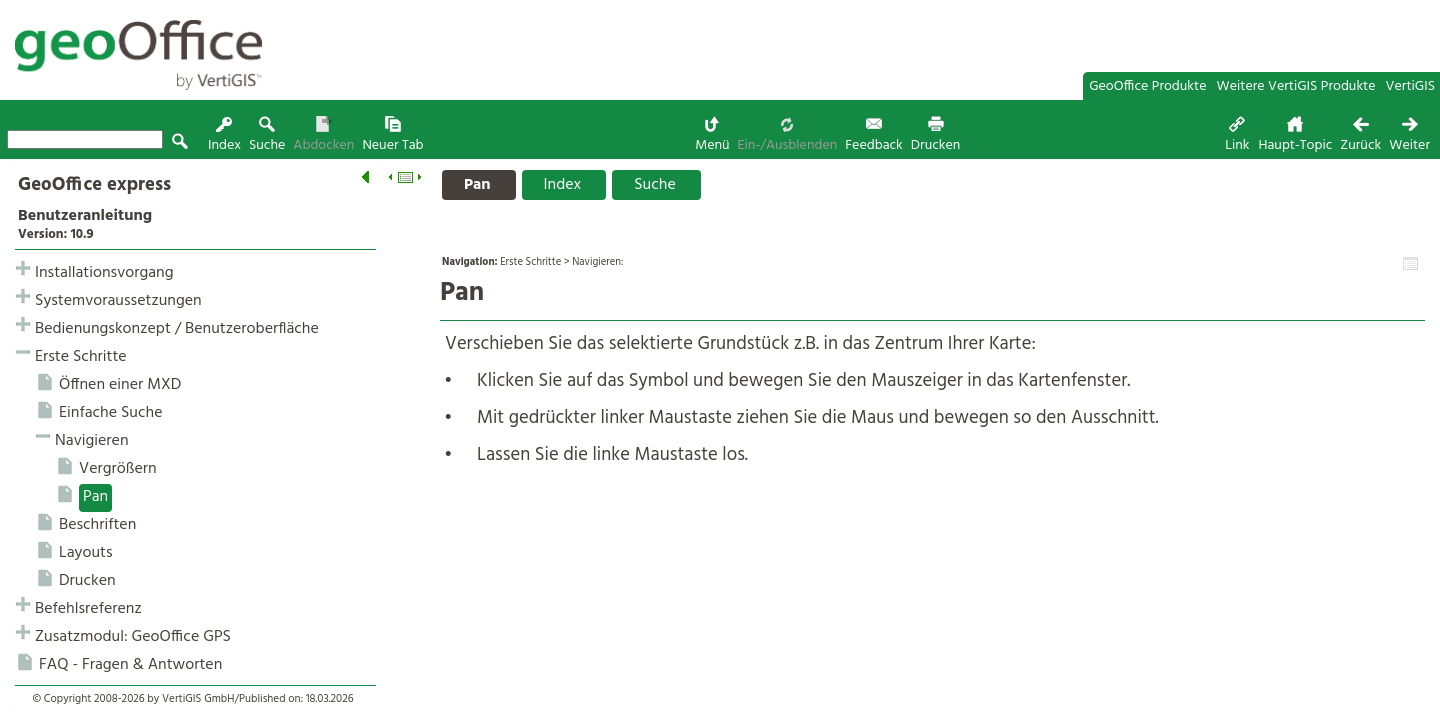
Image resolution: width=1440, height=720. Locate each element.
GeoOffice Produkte (1147, 86)
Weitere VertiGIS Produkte (1296, 86)
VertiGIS (1410, 86)
